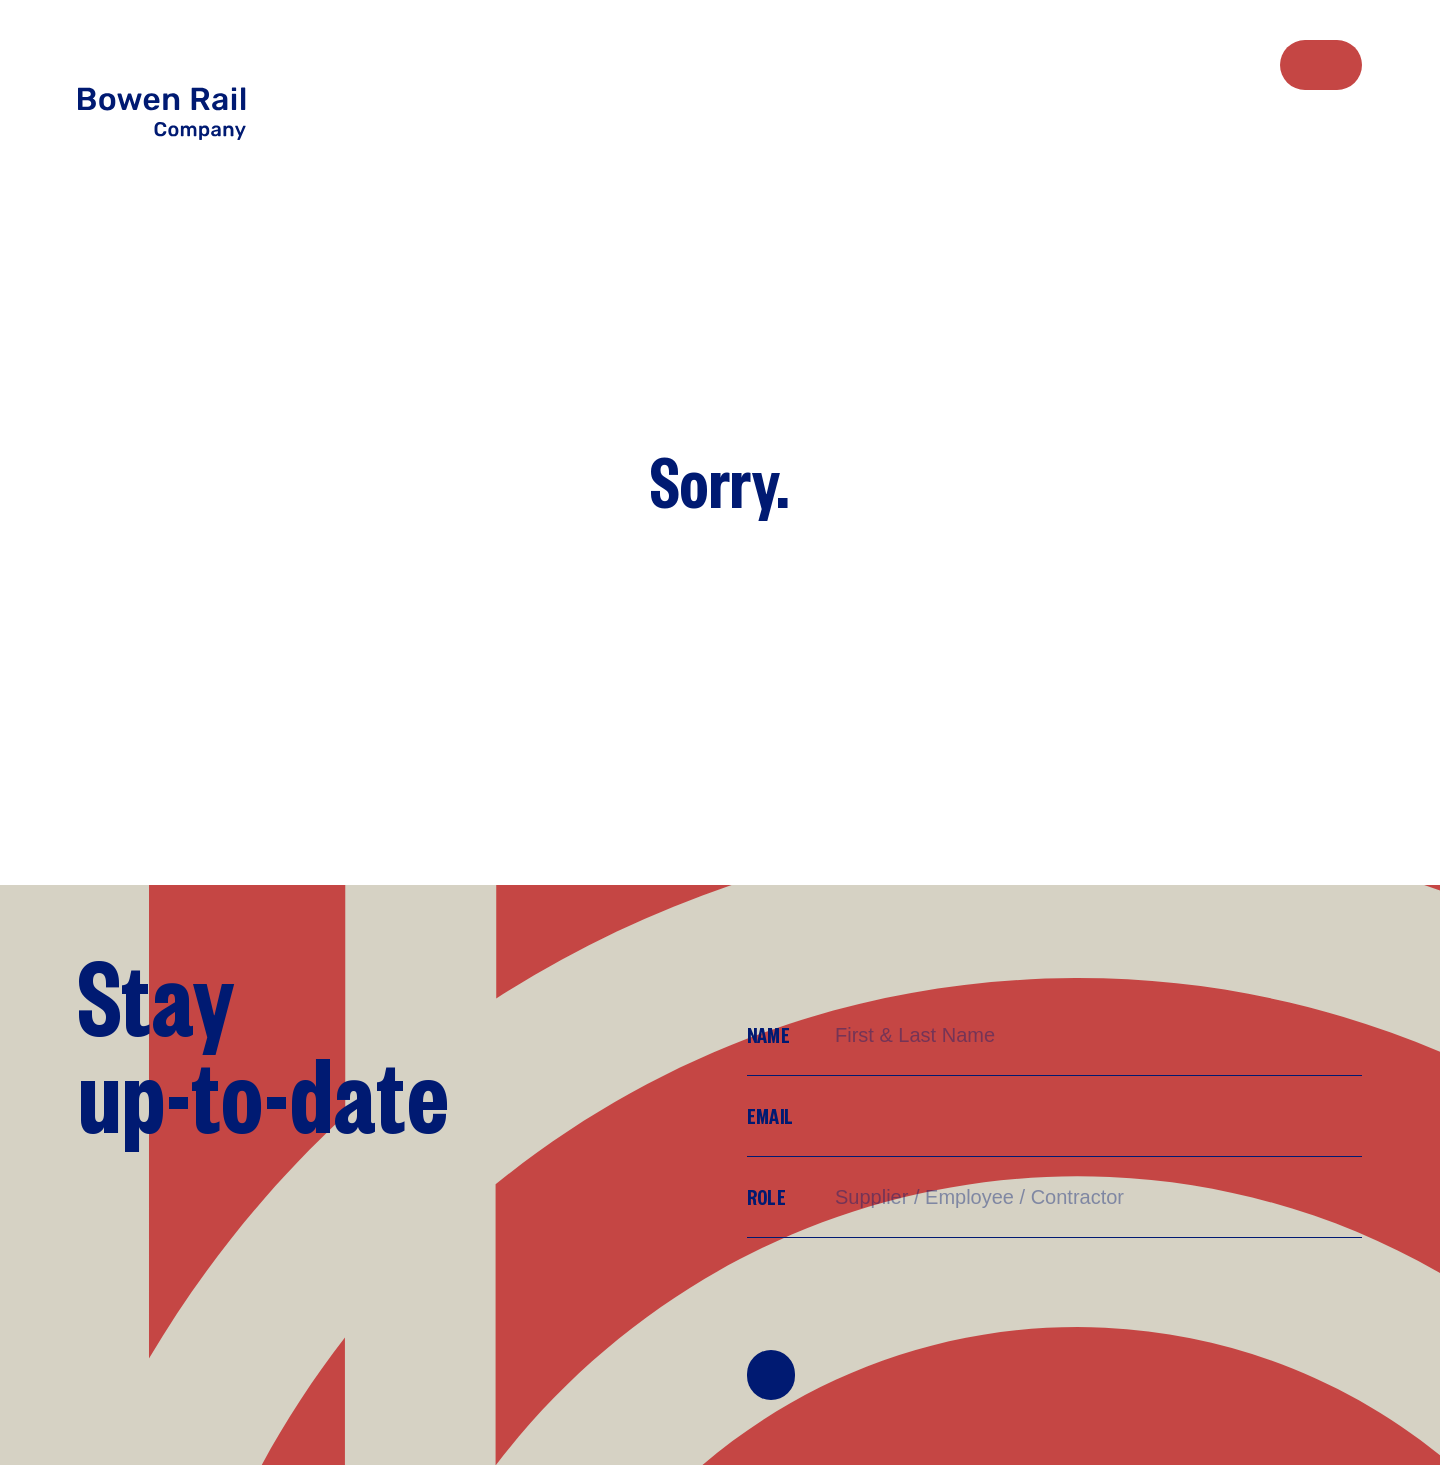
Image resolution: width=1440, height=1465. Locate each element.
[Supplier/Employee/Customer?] (1097, 1197)
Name (768, 1034)
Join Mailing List (771, 1375)
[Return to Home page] (184, 82)
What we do (1142, 63)
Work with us (1174, 63)
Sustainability (1208, 63)
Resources (1240, 63)
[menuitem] (1111, 64)
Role (766, 1196)
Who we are (1111, 63)
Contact (1321, 65)
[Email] (1097, 1116)
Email (770, 1115)
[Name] (1097, 1035)
